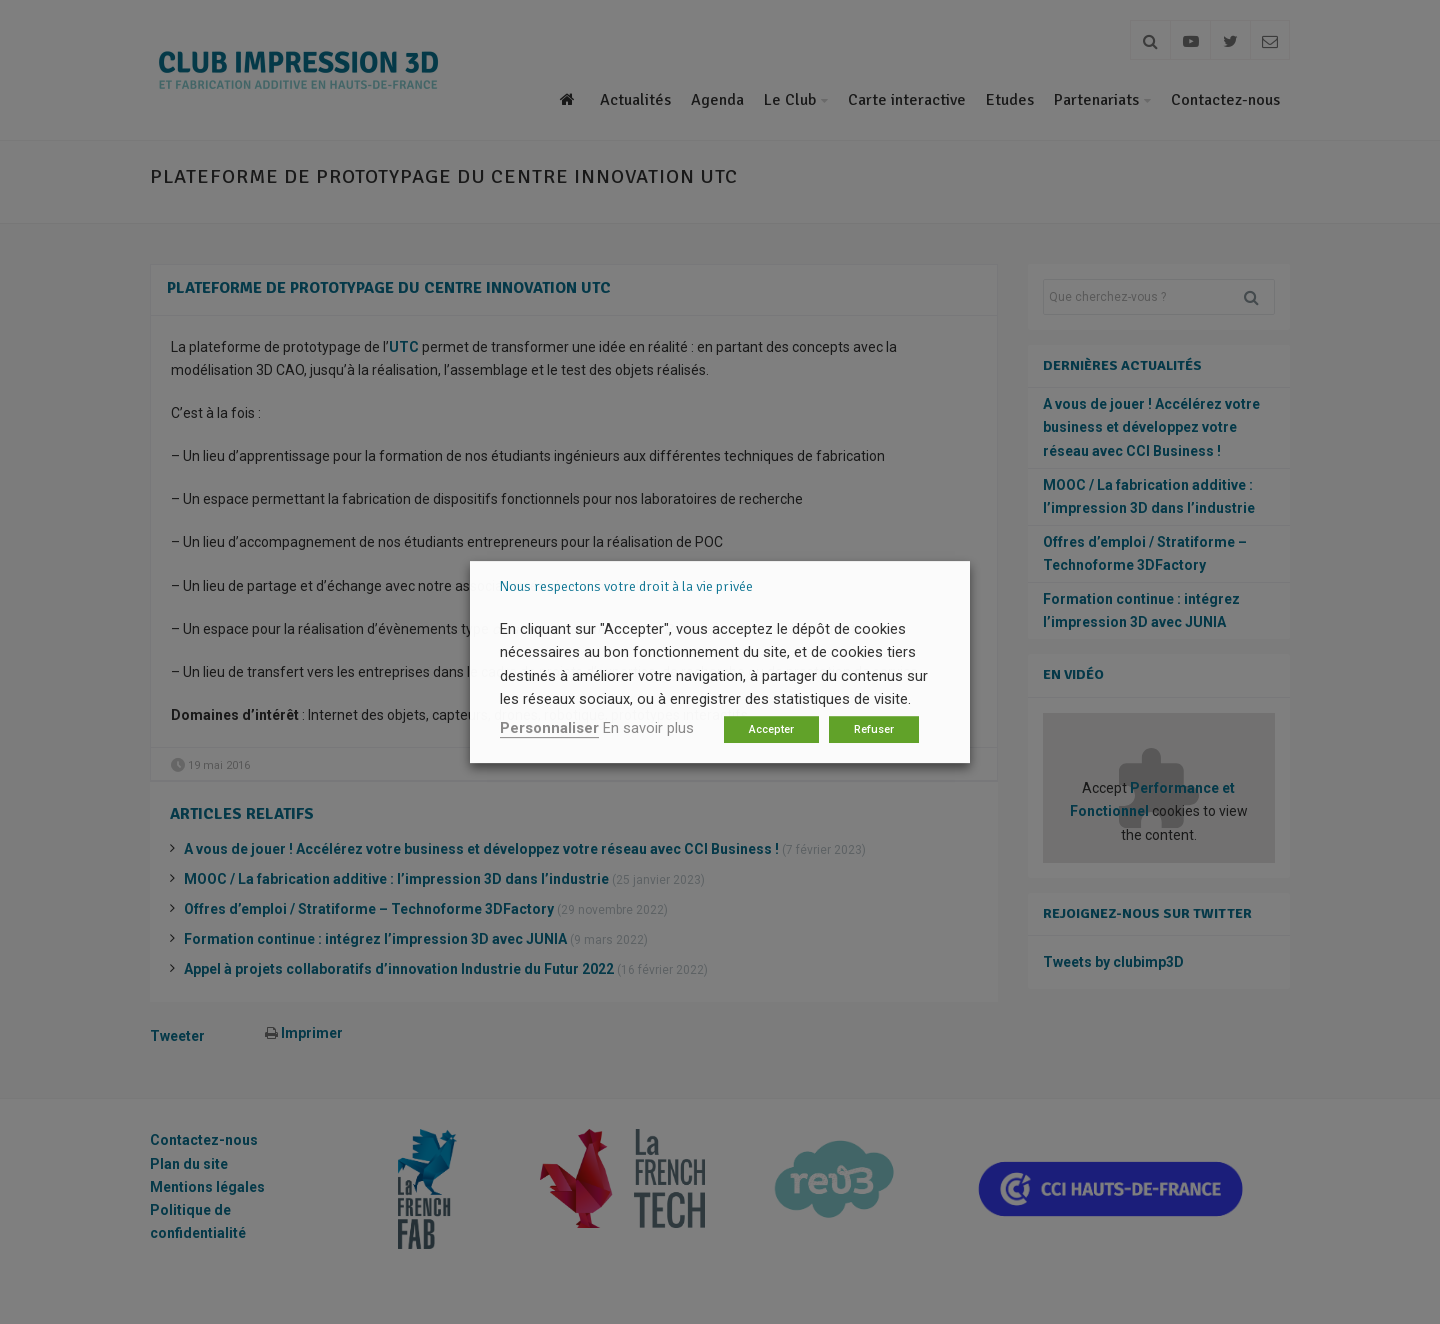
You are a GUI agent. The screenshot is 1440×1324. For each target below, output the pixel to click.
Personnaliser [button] (549, 728)
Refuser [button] (874, 729)
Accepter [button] (771, 729)
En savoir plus (648, 728)
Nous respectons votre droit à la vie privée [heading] (626, 586)
